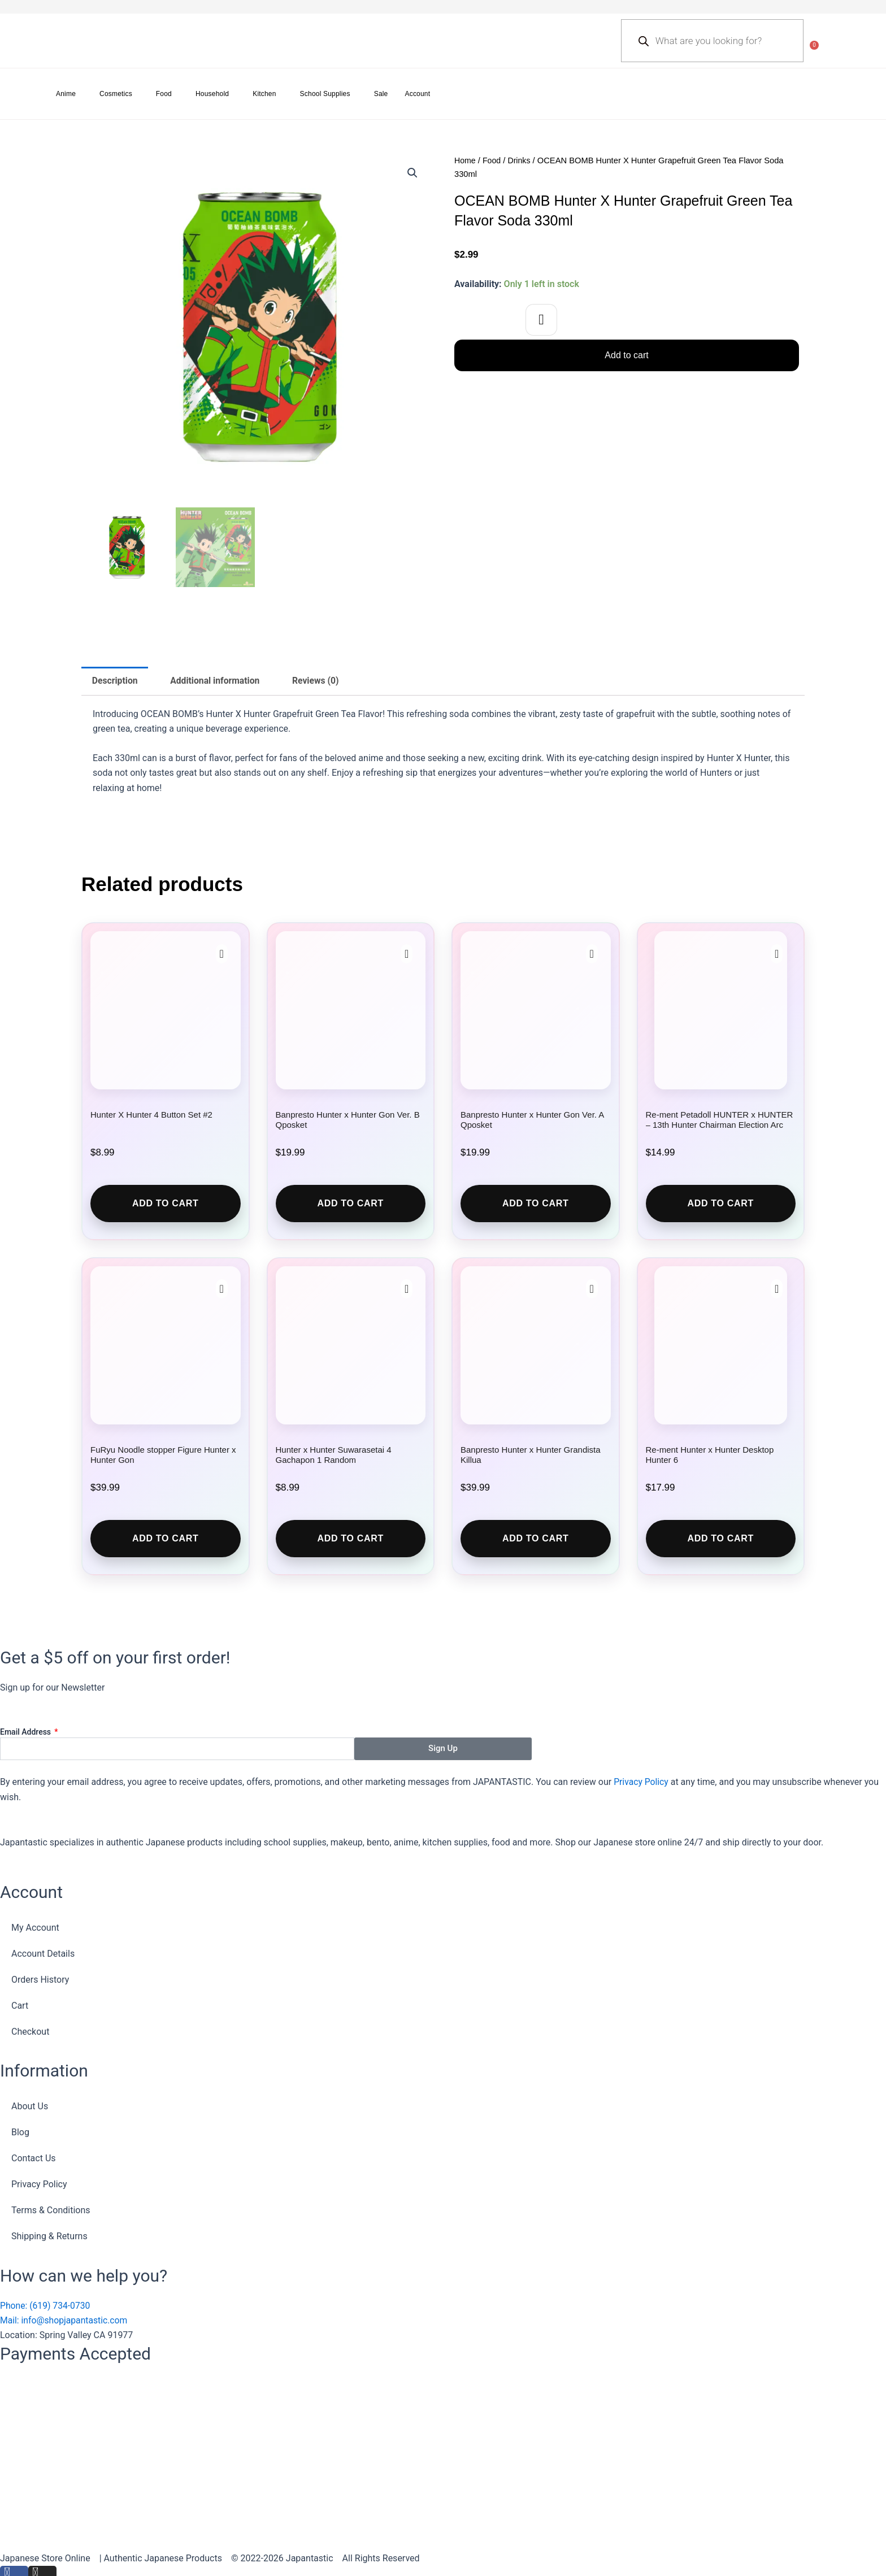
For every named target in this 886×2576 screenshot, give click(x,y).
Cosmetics (115, 94)
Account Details (43, 1954)
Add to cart (626, 355)
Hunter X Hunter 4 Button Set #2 (151, 1115)
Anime (66, 94)
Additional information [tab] (217, 680)
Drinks (521, 160)
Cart (19, 2006)
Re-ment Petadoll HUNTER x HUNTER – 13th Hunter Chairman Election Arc (719, 1120)
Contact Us (33, 2158)
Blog (20, 2132)
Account (418, 94)
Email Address (26, 1732)
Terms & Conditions (50, 2210)
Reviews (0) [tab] (320, 680)
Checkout (30, 2032)
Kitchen (264, 94)
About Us (29, 2106)
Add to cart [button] (165, 1204)
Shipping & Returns (49, 2236)
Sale (381, 94)
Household (212, 94)
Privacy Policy (642, 1782)
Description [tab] (115, 680)
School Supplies (325, 94)
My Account (35, 1928)
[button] (412, 173)
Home (465, 160)
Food (164, 94)
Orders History (40, 1980)
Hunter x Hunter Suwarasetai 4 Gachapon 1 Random (334, 1455)
